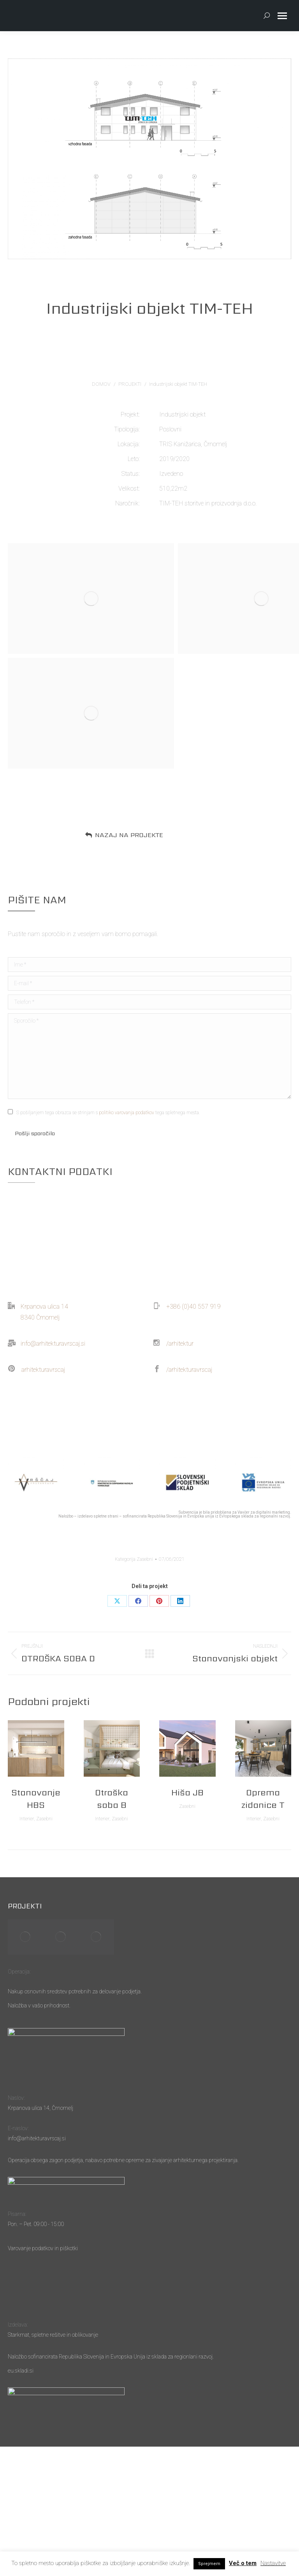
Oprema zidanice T (263, 1798)
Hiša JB (187, 1792)
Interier (26, 1819)
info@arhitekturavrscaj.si (53, 1343)
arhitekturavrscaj (43, 1369)
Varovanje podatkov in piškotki (43, 2248)
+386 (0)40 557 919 (193, 1306)
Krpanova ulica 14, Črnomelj (40, 2108)
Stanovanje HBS (35, 1798)
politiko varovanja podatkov (126, 1112)
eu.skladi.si (20, 2371)
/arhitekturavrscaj (189, 1369)
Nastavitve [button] (273, 2563)
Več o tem (243, 2563)
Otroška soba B (111, 1798)
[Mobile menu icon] (282, 15)
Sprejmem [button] (209, 2563)
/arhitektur (179, 1343)
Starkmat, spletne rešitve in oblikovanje (53, 2335)
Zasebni (145, 1559)
